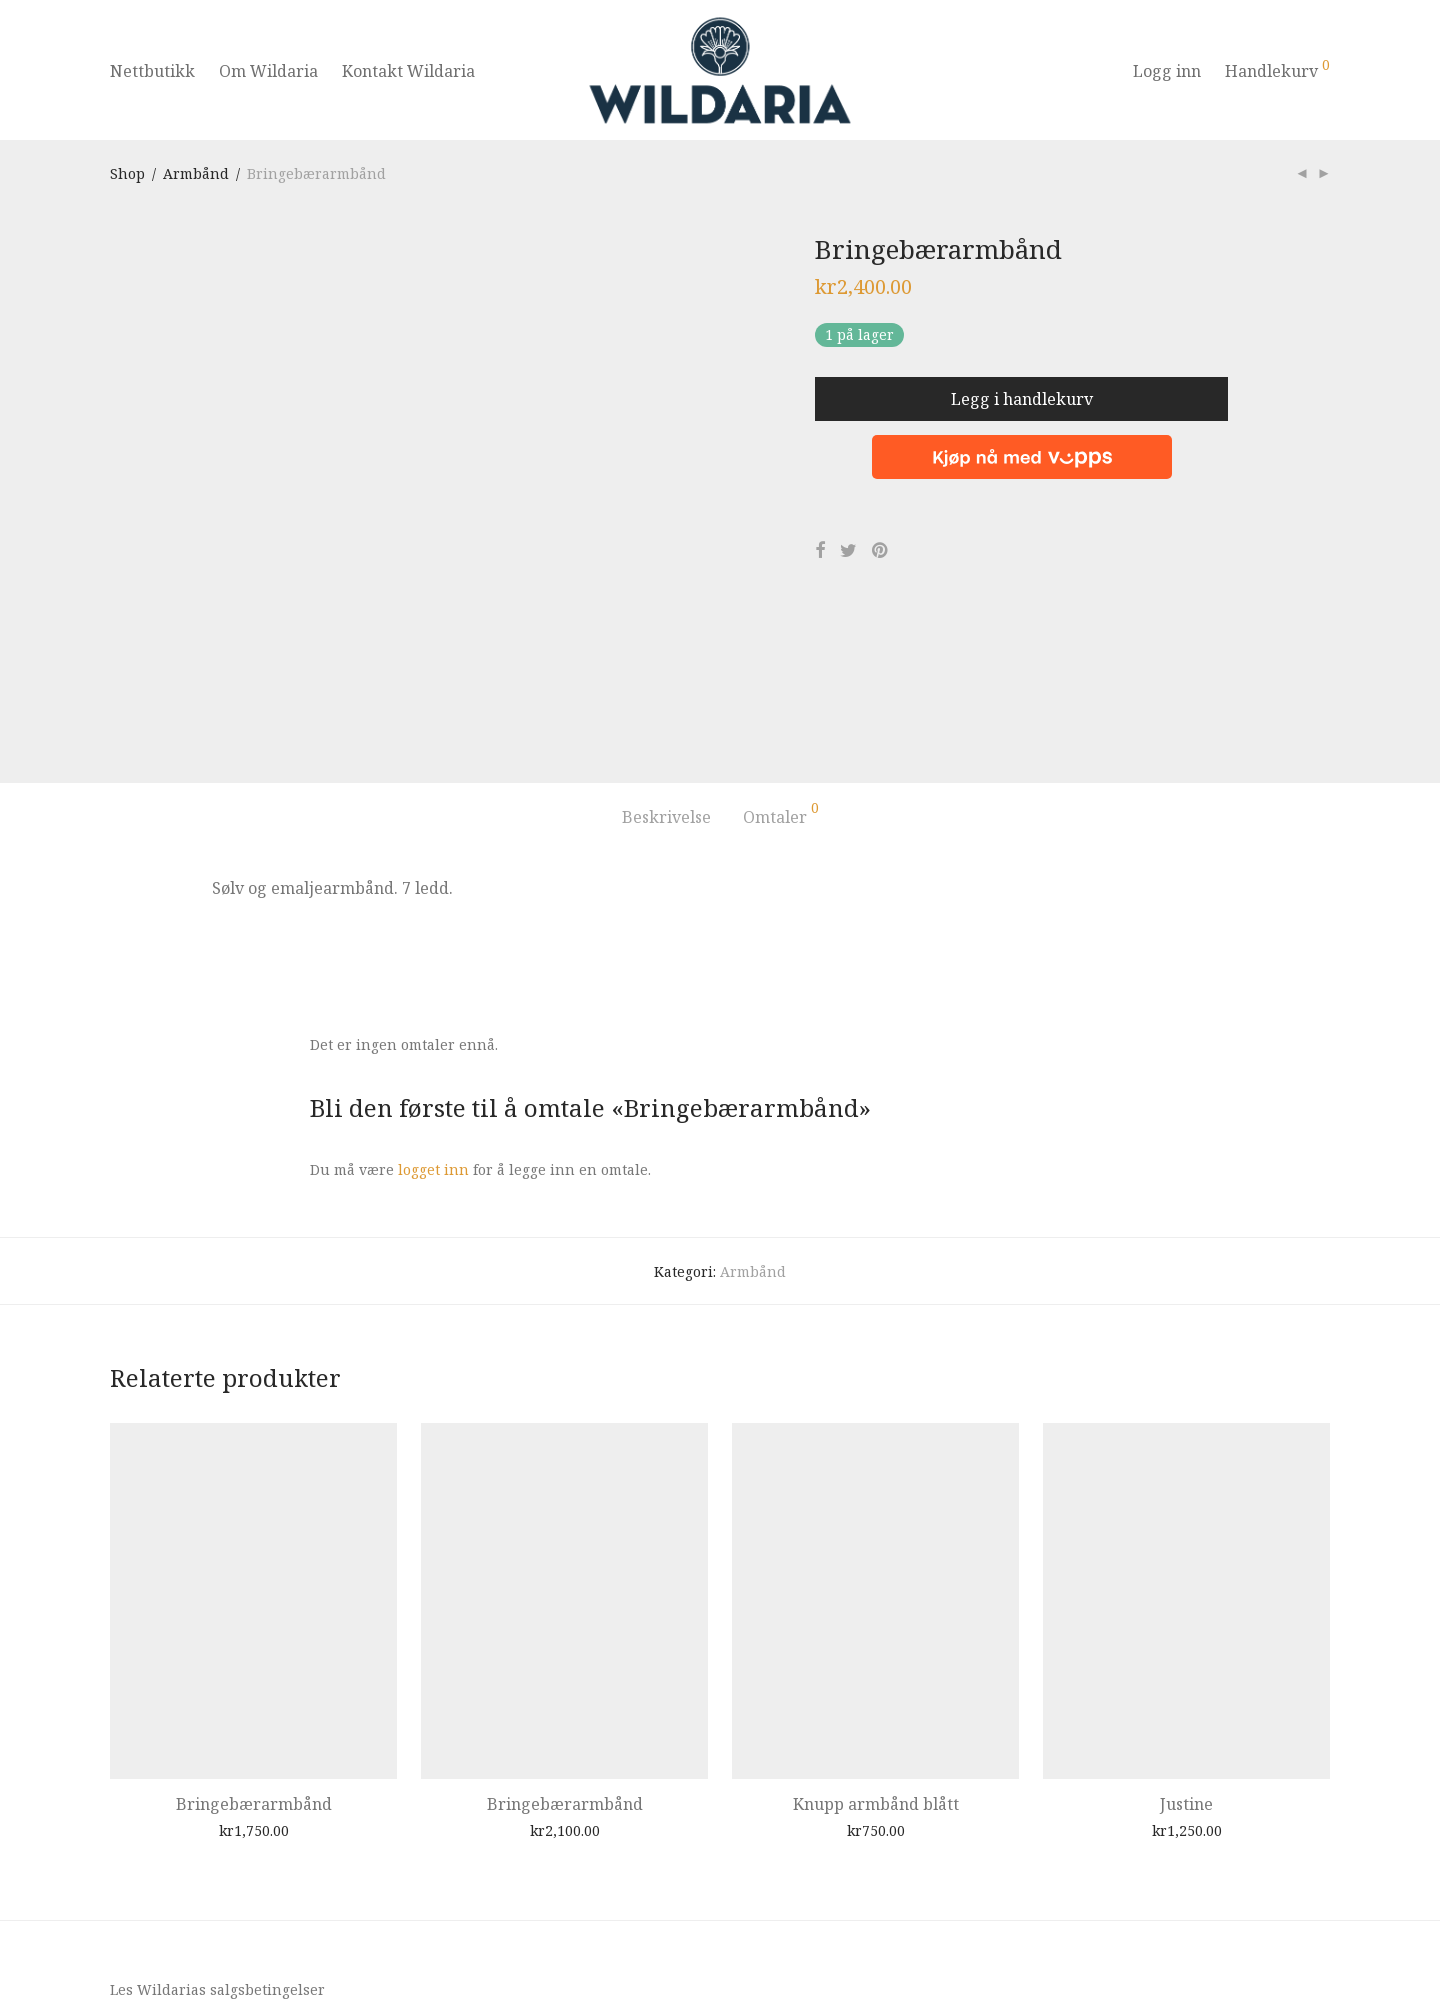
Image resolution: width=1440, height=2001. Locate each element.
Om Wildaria (268, 71)
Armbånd (196, 173)
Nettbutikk (152, 71)
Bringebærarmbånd (254, 1640)
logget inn (433, 1006)
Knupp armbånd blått (876, 1640)
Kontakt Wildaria (408, 71)
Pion (194, 1954)
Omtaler (781, 650)
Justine (1186, 1640)
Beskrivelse (666, 653)
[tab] (666, 653)
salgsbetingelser (267, 1826)
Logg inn (1167, 71)
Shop (127, 173)
